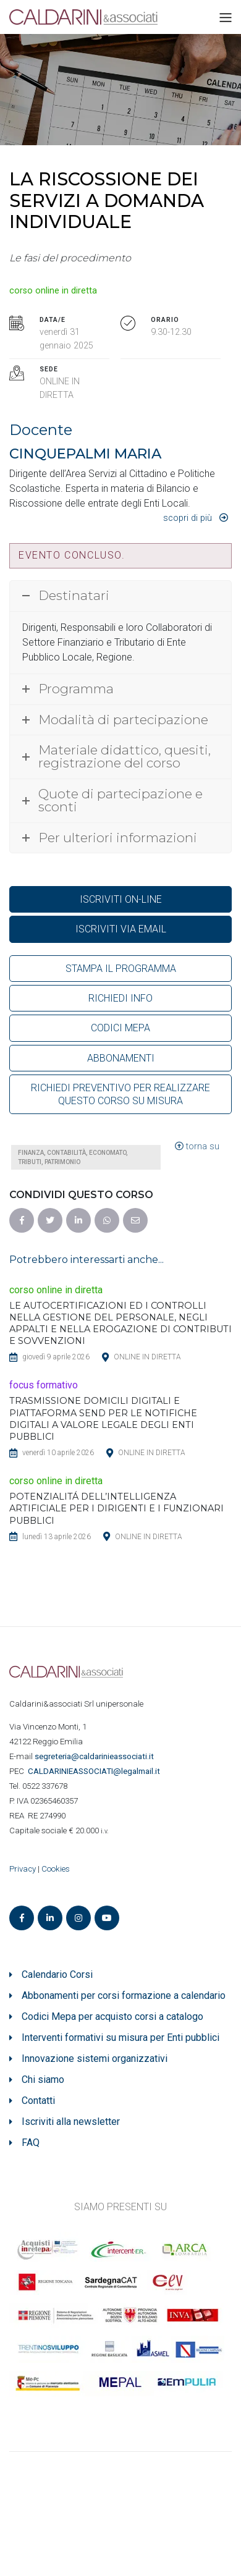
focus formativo (43, 1385)
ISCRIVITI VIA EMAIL (120, 929)
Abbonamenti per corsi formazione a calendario (124, 1995)
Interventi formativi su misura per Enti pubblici (120, 2037)
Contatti (38, 2100)
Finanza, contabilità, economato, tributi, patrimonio (73, 1157)
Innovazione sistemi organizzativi (94, 2058)
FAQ (31, 2142)
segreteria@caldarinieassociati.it (95, 1756)
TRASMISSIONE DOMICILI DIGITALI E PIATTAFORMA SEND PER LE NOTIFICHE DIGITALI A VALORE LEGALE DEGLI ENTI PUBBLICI (103, 1418)
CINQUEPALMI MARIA (85, 453)
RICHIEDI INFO (120, 998)
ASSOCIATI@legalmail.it (96, 1771)
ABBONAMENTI (120, 1058)
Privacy (22, 1868)
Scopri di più (187, 518)
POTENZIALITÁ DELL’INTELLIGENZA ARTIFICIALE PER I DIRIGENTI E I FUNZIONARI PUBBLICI (116, 1508)
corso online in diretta (53, 290)
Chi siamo (43, 2079)
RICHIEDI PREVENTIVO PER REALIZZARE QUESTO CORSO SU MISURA (120, 1094)
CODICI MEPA (120, 1028)
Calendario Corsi (57, 1974)
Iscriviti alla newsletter (71, 2121)
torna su (197, 1146)
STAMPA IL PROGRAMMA (121, 968)
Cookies (55, 1868)
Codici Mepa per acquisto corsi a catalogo (112, 2016)
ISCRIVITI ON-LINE (121, 899)
